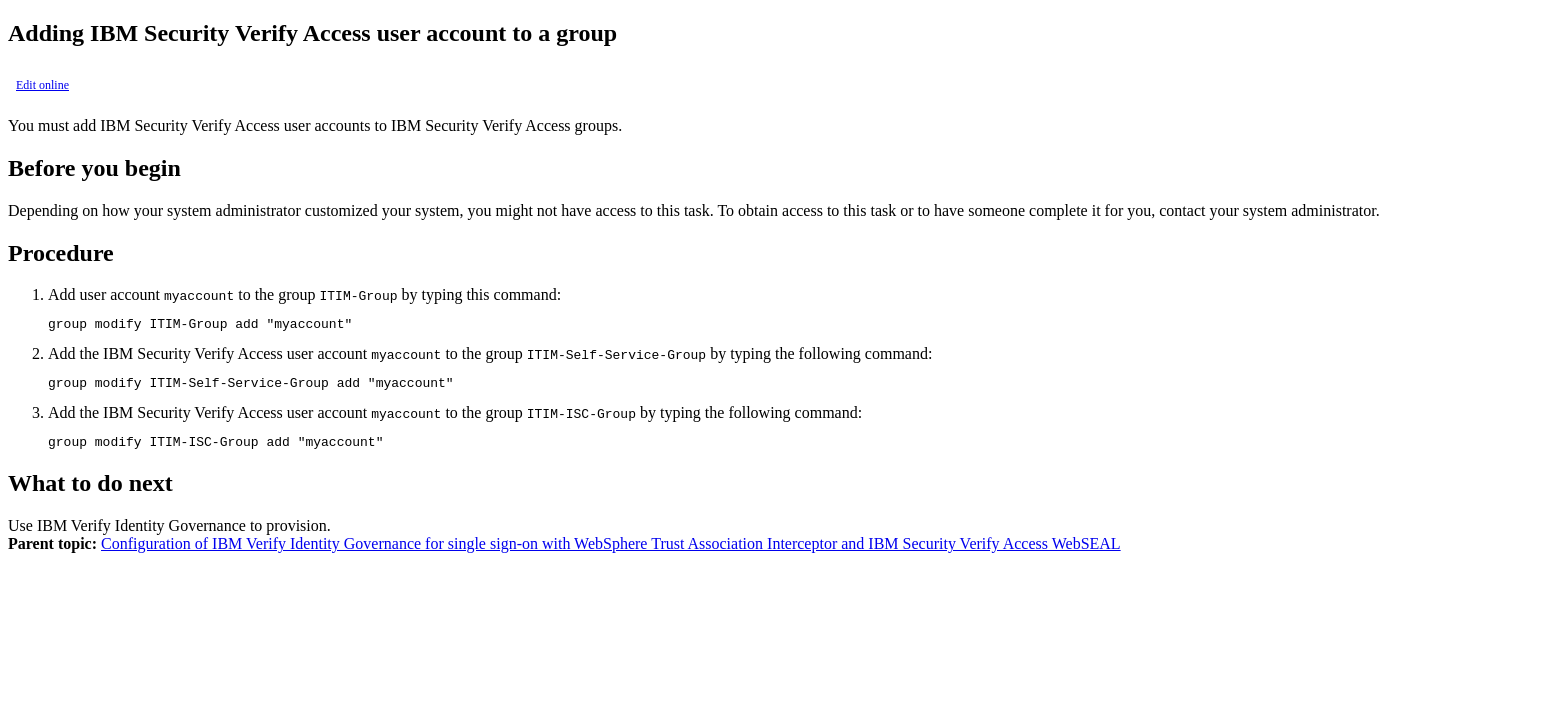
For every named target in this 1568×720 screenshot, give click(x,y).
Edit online (42, 85)
